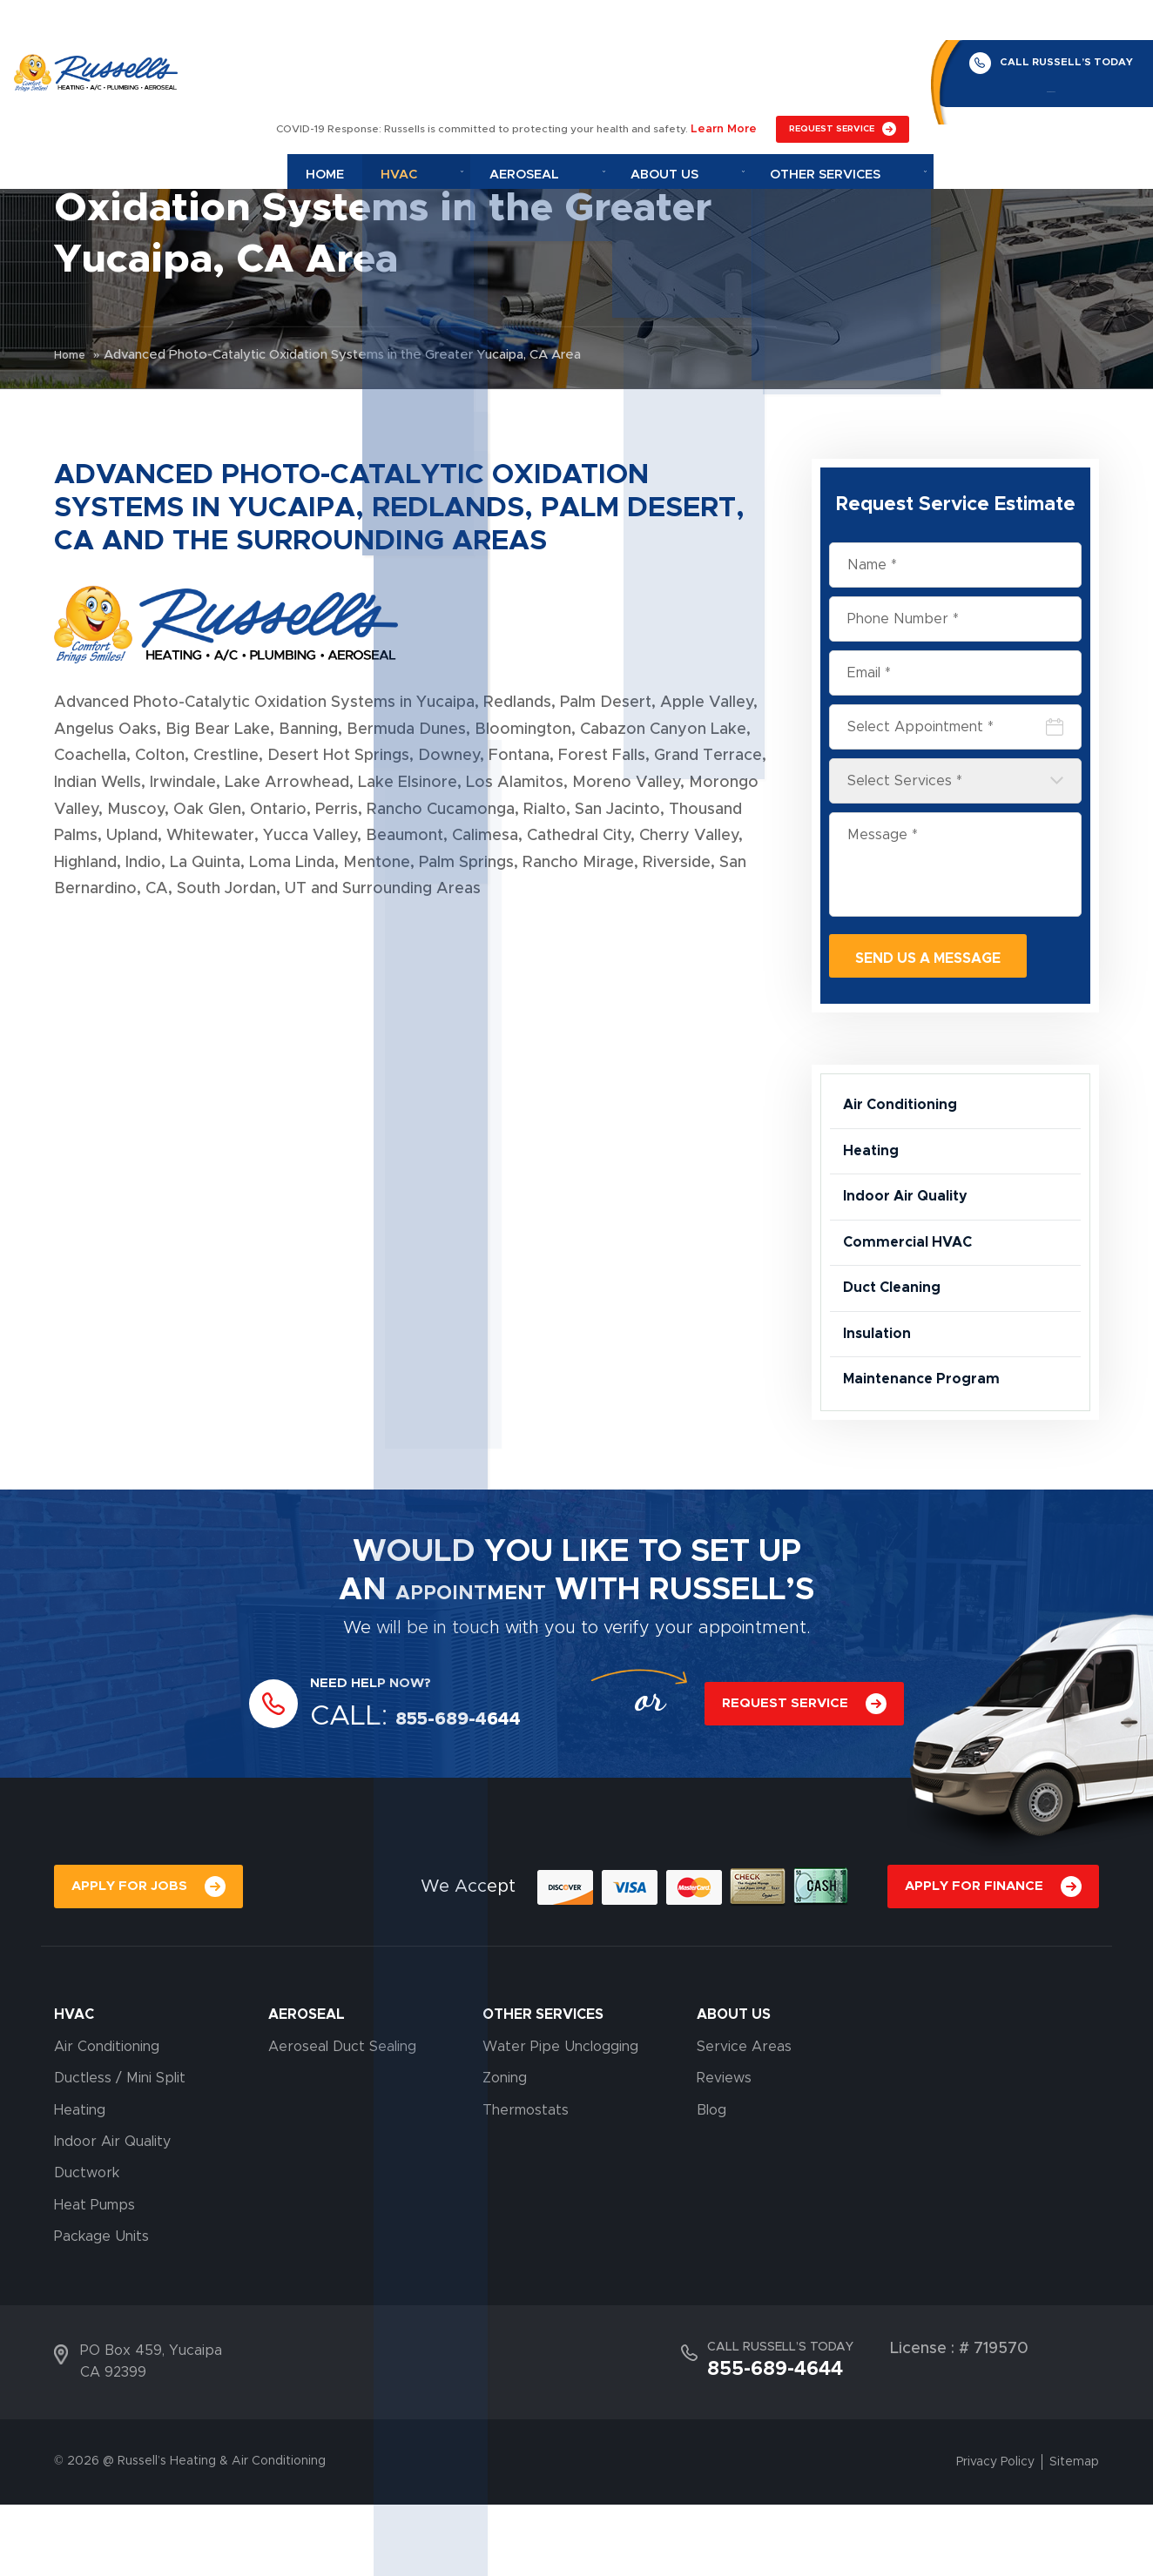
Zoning (504, 2149)
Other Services (851, 66)
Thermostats (525, 2182)
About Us (720, 66)
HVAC (74, 2087)
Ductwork (86, 2245)
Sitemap (1074, 2533)
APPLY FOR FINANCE (970, 1956)
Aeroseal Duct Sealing (342, 2118)
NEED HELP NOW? (382, 1749)
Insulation (881, 1387)
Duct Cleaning (898, 1332)
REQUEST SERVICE (831, 23)
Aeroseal (605, 66)
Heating (874, 1169)
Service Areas (744, 2118)
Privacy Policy (995, 2533)
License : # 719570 (959, 2420)
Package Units (101, 2308)
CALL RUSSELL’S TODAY (1054, 22)
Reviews (724, 2149)
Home (432, 66)
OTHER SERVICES (542, 2087)
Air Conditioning (908, 1114)
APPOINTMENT (471, 1655)
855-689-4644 (1039, 57)
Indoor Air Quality (914, 1223)
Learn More (727, 24)
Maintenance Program (930, 1441)
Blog (711, 2182)
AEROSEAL (306, 2087)
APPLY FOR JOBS (131, 1956)
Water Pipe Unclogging (560, 2118)
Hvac (505, 66)
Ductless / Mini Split (119, 2149)
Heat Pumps (94, 2276)
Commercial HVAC (915, 1278)
